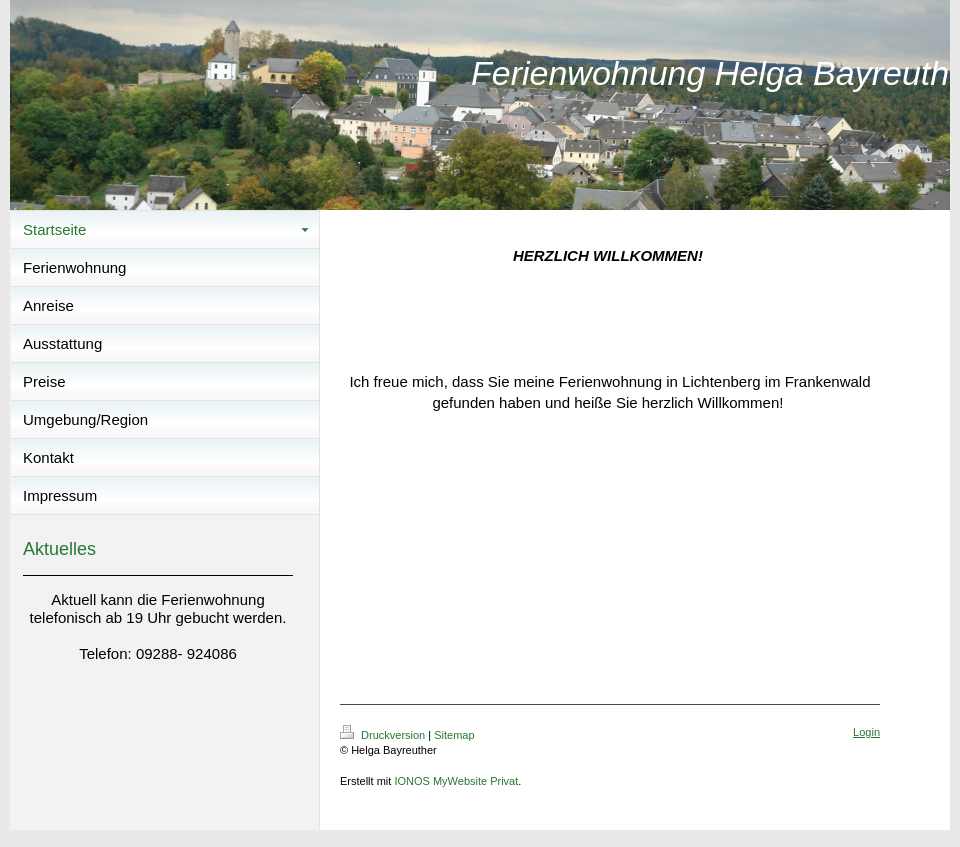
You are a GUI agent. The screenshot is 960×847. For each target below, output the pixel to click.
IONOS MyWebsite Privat (456, 781)
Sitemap (454, 735)
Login (866, 732)
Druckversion (384, 735)
